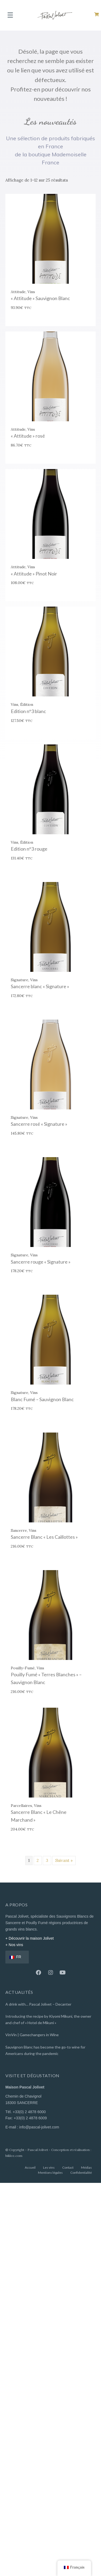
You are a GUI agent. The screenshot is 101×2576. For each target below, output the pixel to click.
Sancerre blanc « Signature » (40, 986)
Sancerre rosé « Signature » (39, 1124)
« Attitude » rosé (28, 436)
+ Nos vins (14, 1945)
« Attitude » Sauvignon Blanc (40, 298)
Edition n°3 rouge (29, 849)
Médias (86, 2167)
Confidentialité (81, 2173)
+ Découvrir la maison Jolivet (29, 1938)
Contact (68, 2167)
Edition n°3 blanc (28, 711)
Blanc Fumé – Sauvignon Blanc (42, 1399)
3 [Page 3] (47, 1860)
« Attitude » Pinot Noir (34, 574)
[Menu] (10, 15)
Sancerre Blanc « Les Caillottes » (44, 1537)
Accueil (30, 2167)
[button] (38, 1972)
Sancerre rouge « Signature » (41, 1262)
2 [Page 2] (38, 1860)
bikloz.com (13, 2156)
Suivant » (64, 1860)
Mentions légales (50, 2173)
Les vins (49, 2167)
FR (15, 1957)
